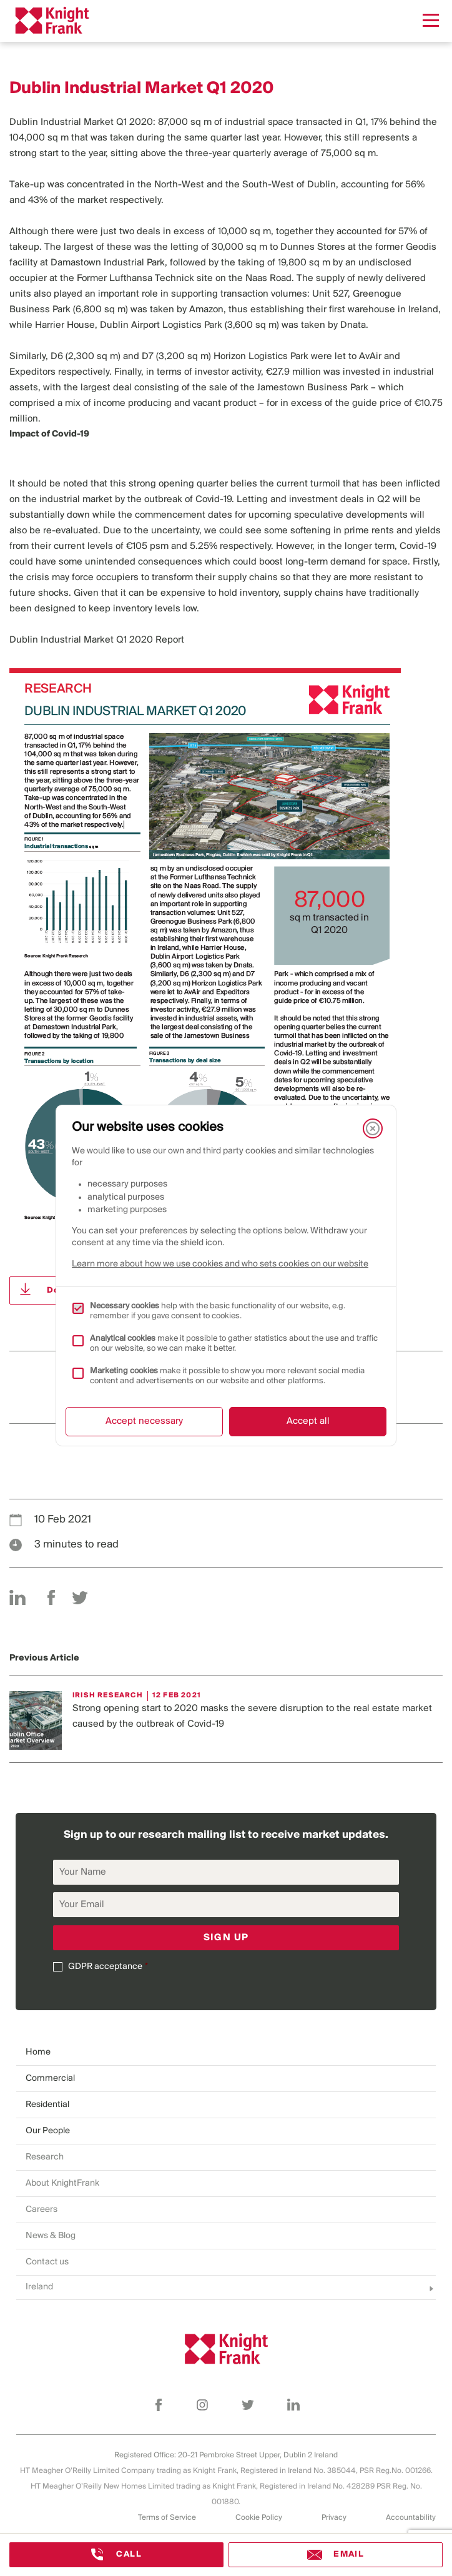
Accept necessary (144, 1421)
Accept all (308, 1421)
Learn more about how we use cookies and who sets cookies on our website (220, 1264)
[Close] (372, 1128)
